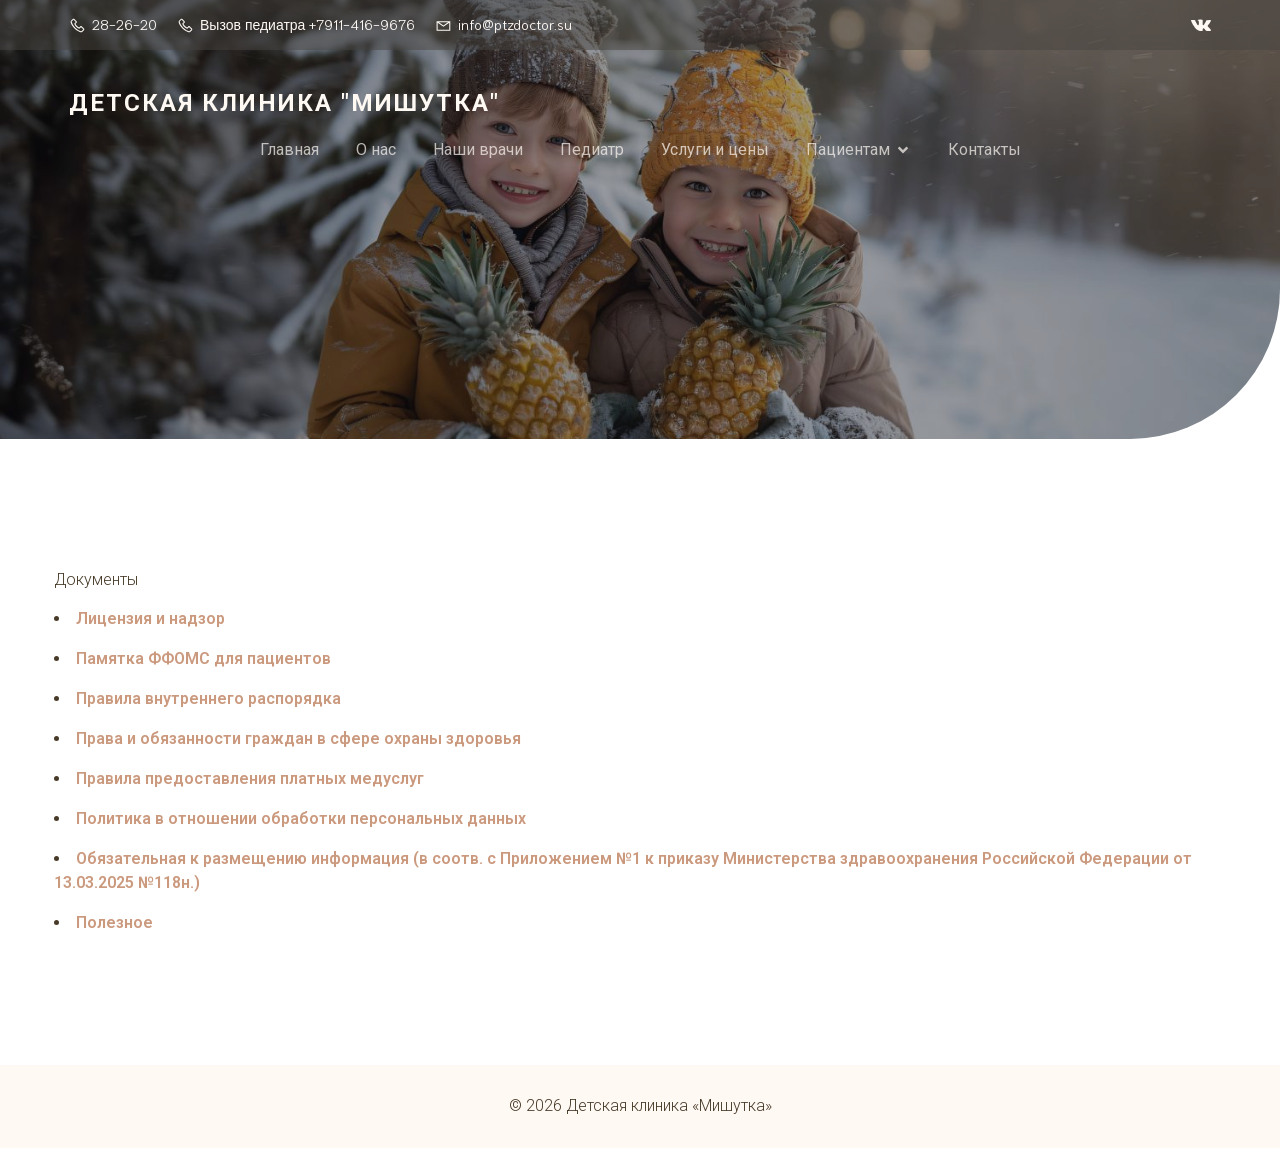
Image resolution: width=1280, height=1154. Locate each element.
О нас (376, 151)
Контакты (984, 151)
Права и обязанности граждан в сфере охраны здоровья (298, 743)
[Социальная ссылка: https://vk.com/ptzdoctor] (1196, 25)
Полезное (114, 927)
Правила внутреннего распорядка (208, 703)
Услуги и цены (715, 151)
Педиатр (592, 151)
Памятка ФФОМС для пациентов (203, 663)
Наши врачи (478, 151)
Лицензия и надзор (150, 623)
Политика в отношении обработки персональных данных (301, 823)
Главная (289, 151)
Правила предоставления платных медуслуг (250, 783)
